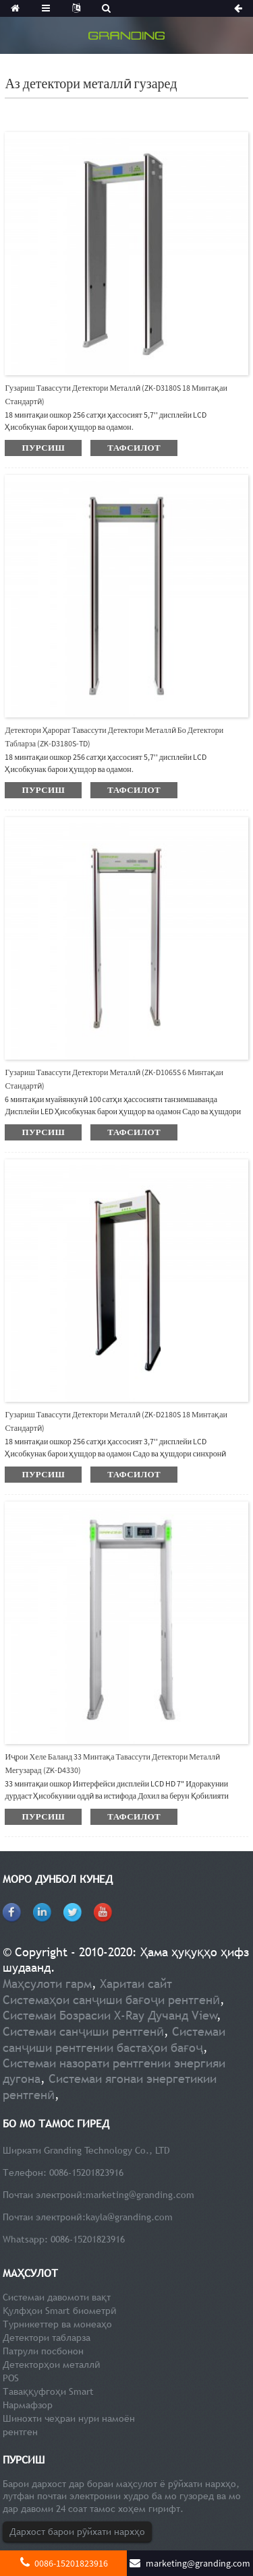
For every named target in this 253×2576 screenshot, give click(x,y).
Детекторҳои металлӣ (52, 2364)
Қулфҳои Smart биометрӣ (60, 2311)
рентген (20, 2432)
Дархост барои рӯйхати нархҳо (77, 2531)
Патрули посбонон (43, 2351)
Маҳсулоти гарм (47, 1983)
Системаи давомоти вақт (57, 2297)
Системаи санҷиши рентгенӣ (83, 2031)
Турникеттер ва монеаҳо (57, 2324)
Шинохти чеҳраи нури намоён (69, 2418)
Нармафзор (28, 2405)
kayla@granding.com (129, 2217)
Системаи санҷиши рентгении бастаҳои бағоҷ (114, 2039)
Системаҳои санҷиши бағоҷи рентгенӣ (111, 1999)
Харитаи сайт (136, 1983)
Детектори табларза (46, 2337)
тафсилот (134, 447)
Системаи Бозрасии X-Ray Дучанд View (110, 2015)
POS (11, 2378)
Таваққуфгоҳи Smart (48, 2391)
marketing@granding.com (140, 2195)
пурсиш (43, 447)
